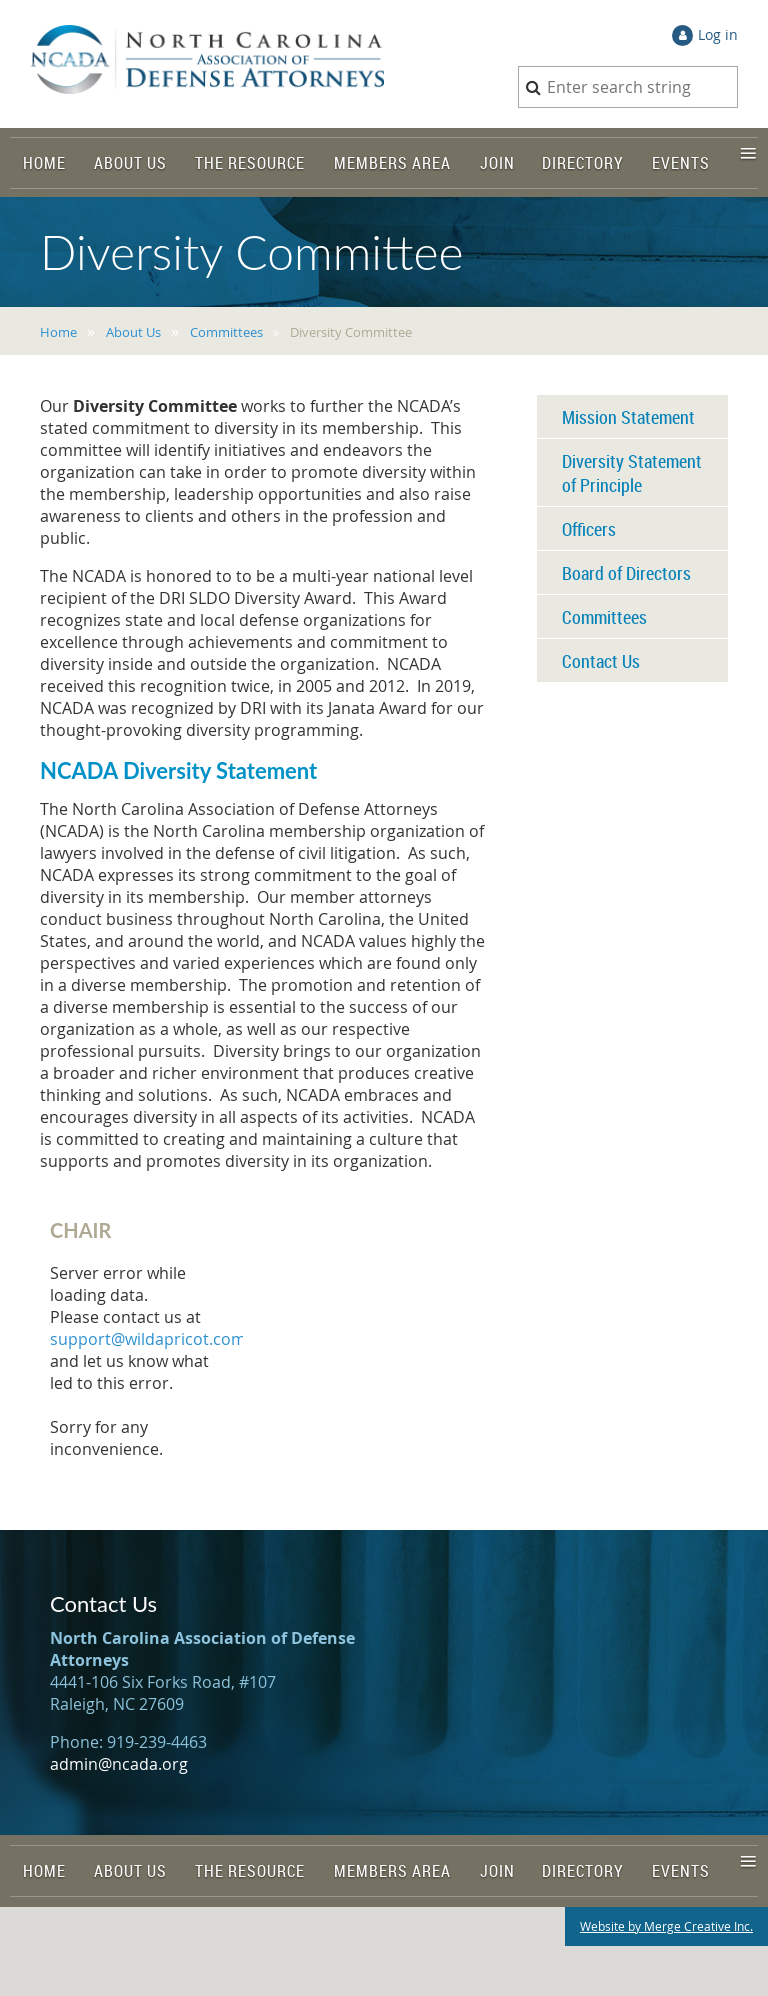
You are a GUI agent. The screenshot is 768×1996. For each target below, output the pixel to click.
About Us (133, 332)
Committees (226, 332)
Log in (718, 34)
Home (58, 332)
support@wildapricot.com (148, 1339)
